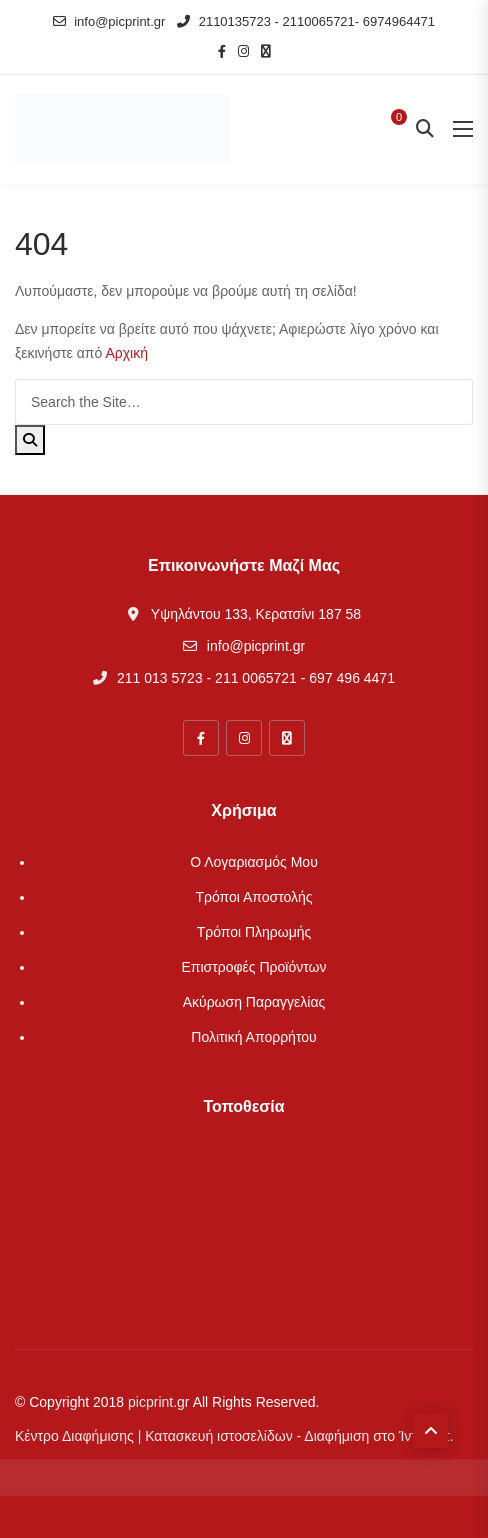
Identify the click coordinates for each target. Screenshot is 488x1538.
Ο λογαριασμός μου (254, 862)
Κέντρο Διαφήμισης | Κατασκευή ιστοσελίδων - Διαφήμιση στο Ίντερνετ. (234, 1436)
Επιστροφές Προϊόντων (253, 967)
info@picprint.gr (109, 21)
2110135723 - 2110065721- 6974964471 (306, 21)
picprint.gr (158, 1402)
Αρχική (126, 353)
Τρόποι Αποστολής (253, 897)
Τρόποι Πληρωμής (254, 932)
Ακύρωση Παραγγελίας (254, 1002)
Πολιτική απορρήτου (253, 1037)
